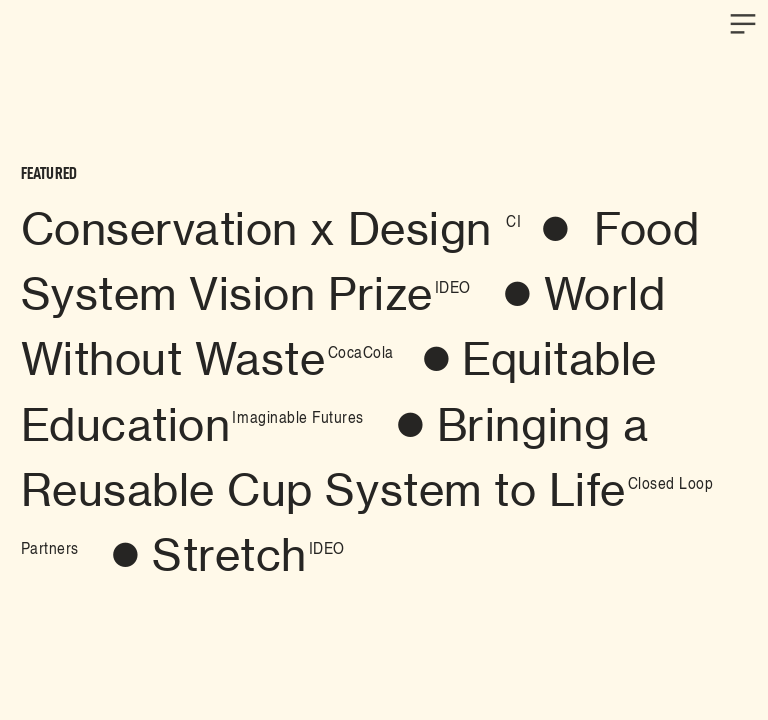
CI (513, 220)
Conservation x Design (262, 229)
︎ (743, 24)
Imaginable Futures (297, 416)
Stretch (229, 555)
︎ (411, 425)
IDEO (453, 286)
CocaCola (361, 351)
